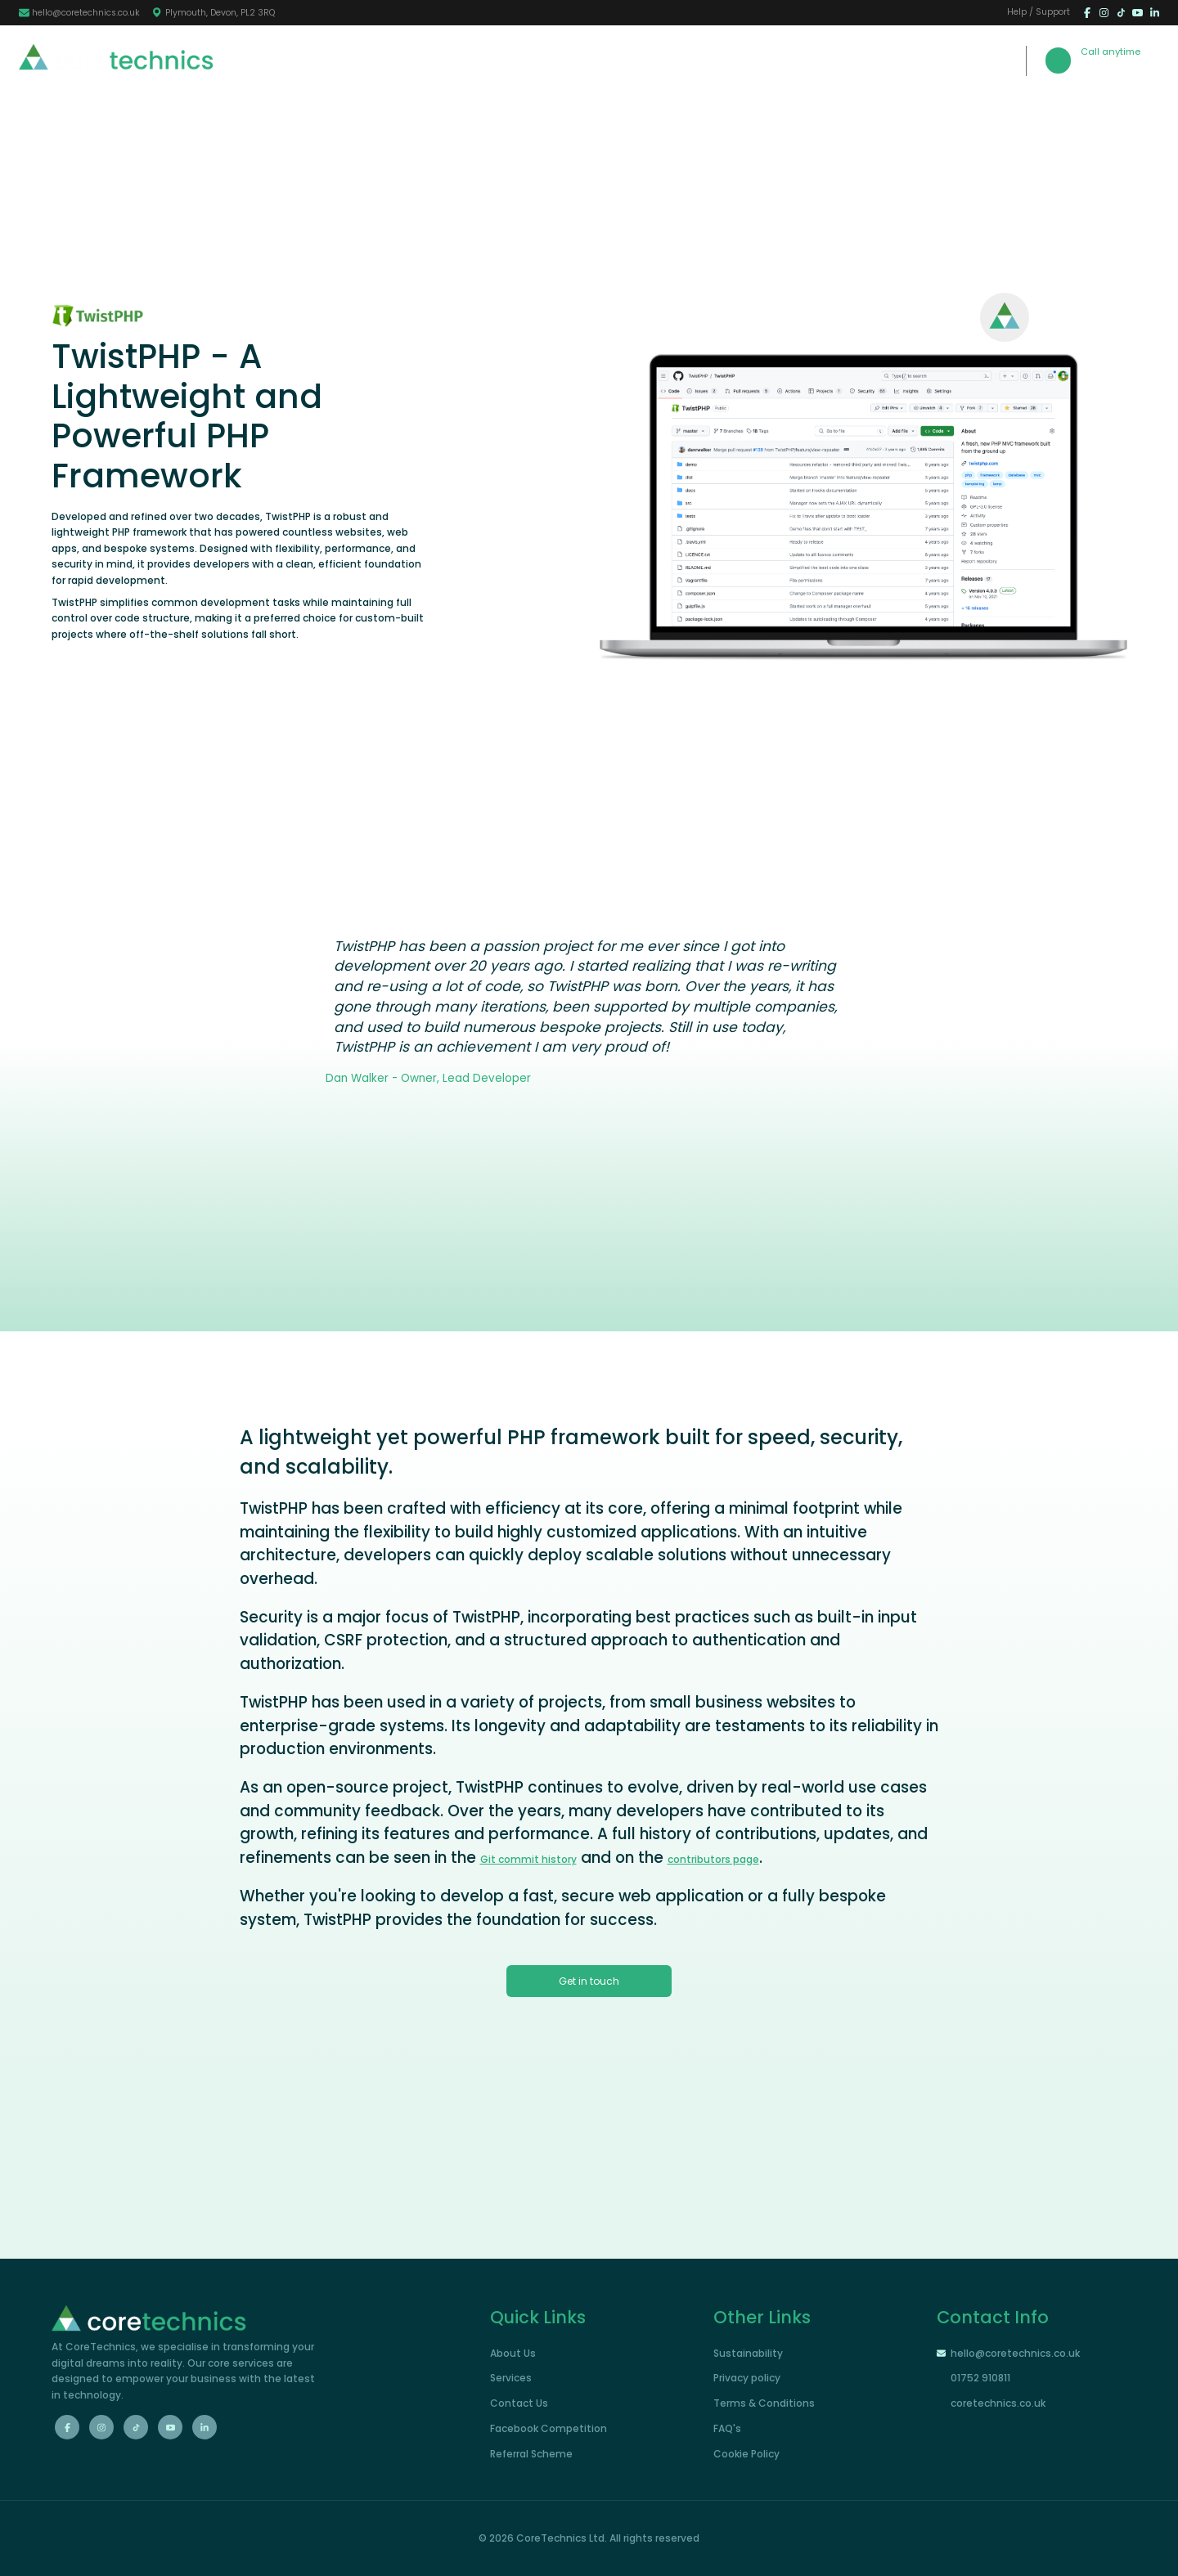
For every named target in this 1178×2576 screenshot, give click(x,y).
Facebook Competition (548, 2428)
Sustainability (748, 2353)
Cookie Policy (746, 2454)
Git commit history (528, 1859)
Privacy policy (746, 2378)
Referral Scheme (531, 2454)
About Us (532, 59)
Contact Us (770, 59)
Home (461, 59)
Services (609, 59)
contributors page (713, 1859)
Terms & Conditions (764, 2403)
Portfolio (685, 59)
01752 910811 (1120, 67)
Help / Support (1038, 12)
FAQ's (727, 2428)
